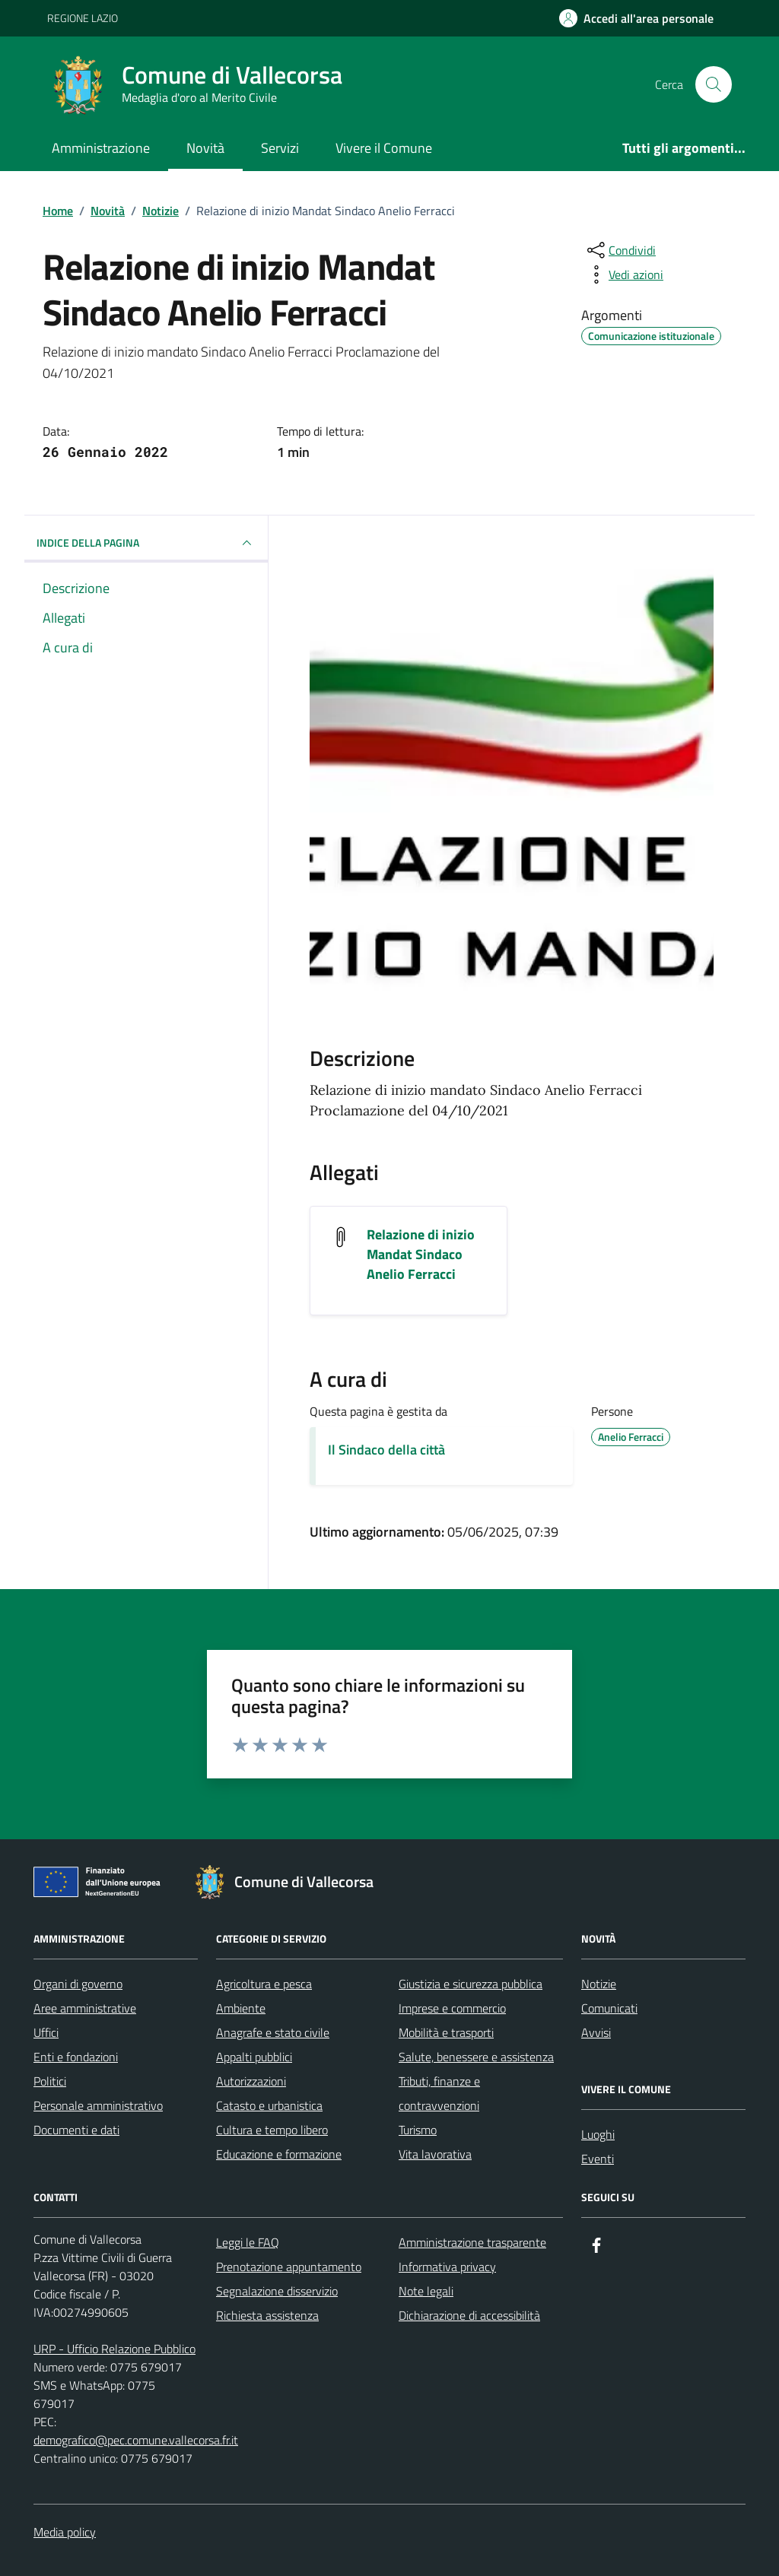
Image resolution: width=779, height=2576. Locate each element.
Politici (49, 2081)
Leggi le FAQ (247, 2242)
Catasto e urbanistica (269, 2105)
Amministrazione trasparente (472, 2242)
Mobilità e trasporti (446, 2032)
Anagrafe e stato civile (272, 2032)
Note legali (426, 2291)
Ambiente (240, 2008)
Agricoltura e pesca (264, 1984)
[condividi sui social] (620, 250)
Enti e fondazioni (75, 2057)
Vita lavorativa (435, 2154)
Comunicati (609, 2008)
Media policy (64, 2532)
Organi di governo (77, 1984)
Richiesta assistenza (267, 2315)
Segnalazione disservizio (277, 2291)
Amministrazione (101, 148)
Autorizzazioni (251, 2081)
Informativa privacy (447, 2266)
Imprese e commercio (452, 2008)
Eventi (597, 2158)
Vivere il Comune (383, 148)
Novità (205, 148)
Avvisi (596, 2032)
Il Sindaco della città (386, 1449)
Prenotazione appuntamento (288, 2266)
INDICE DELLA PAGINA (146, 543)
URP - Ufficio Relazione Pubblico (114, 2349)
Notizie (598, 1984)
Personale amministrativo (98, 2105)
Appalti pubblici (254, 2057)
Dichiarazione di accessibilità (469, 2315)
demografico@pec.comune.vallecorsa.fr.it (135, 2440)
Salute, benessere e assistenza (476, 2057)
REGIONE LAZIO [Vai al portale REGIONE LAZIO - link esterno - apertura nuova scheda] (82, 18)
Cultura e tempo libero (272, 2130)
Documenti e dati (76, 2130)
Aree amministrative (84, 2008)
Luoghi (598, 2134)
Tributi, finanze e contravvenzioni (439, 2093)
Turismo (418, 2130)
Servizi (280, 148)
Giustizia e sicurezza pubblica (470, 1984)
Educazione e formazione (279, 2154)
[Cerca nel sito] (713, 84)
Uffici (46, 2032)
